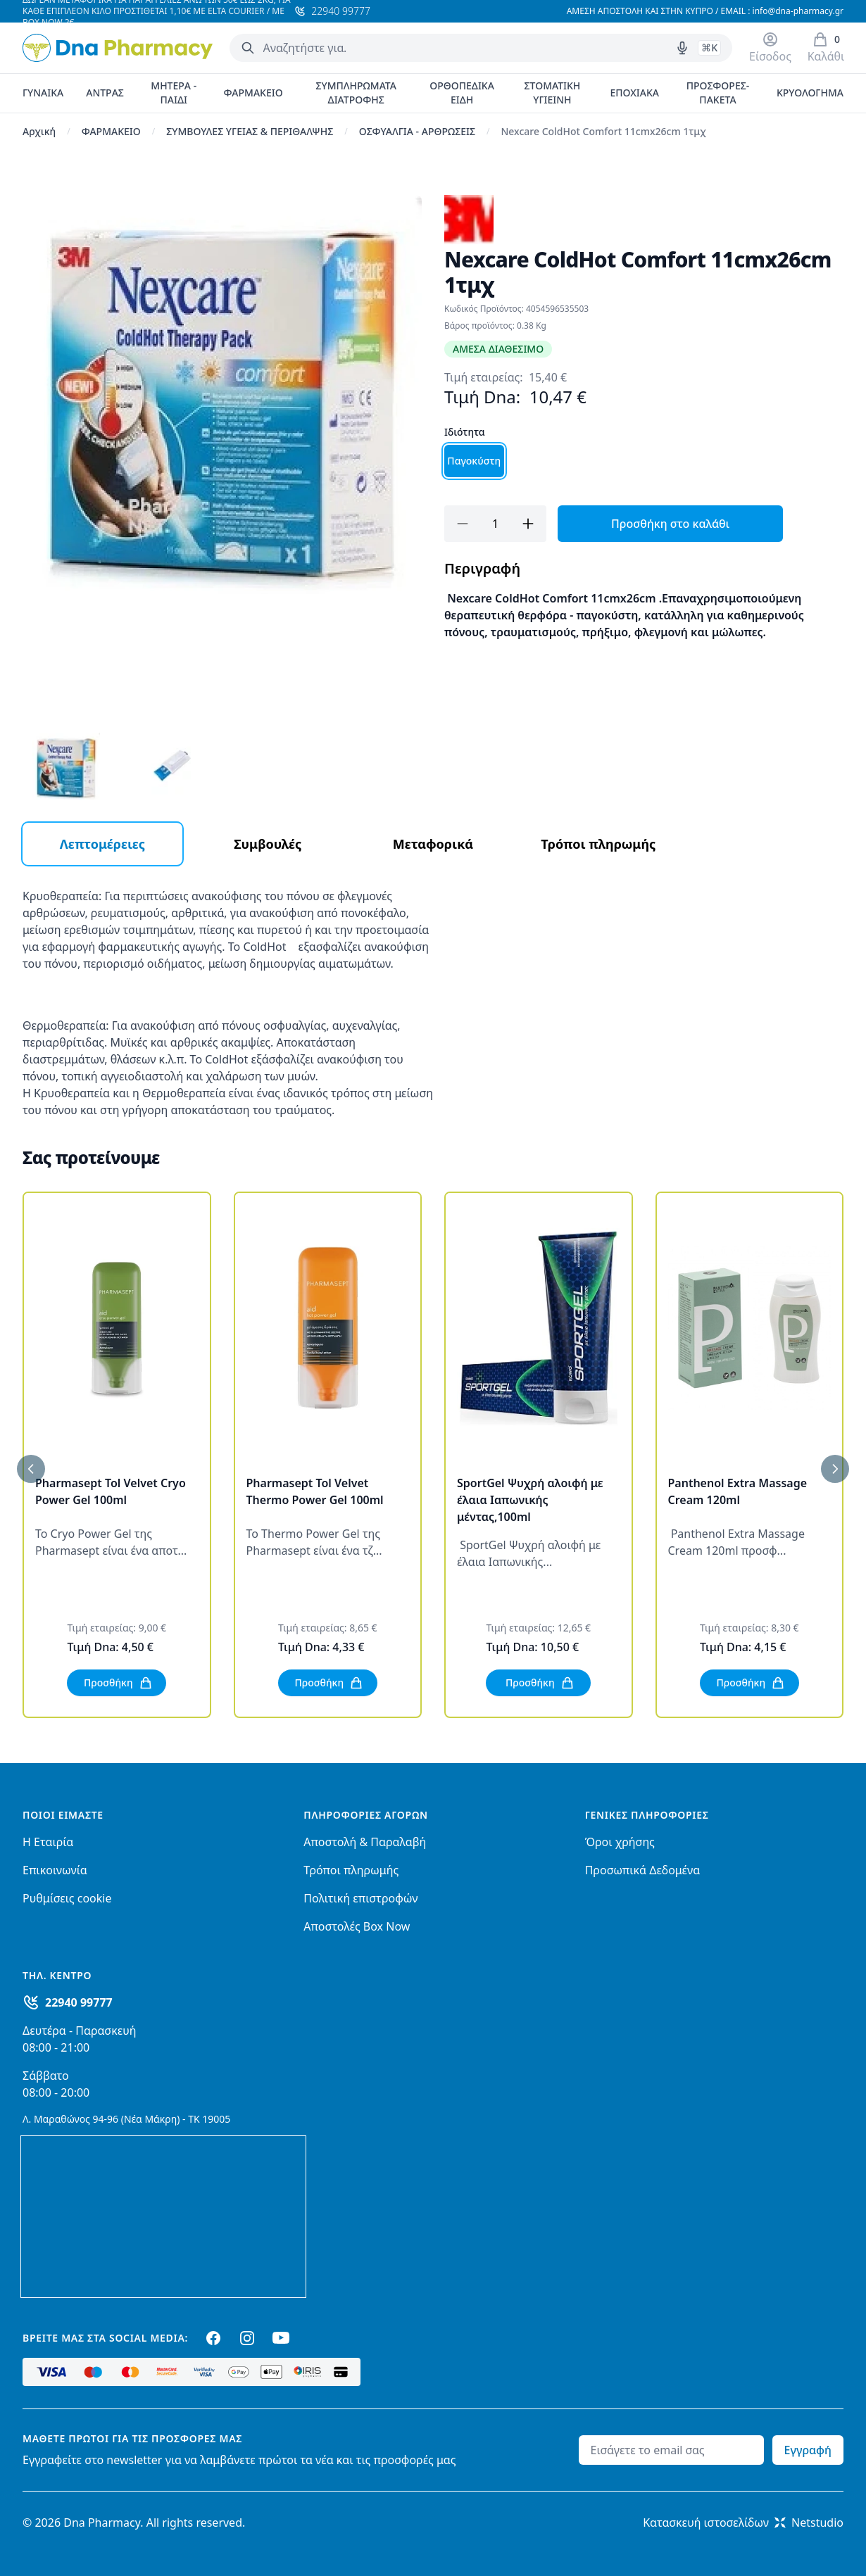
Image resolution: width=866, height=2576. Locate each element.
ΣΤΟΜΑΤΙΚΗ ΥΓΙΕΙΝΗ (553, 92)
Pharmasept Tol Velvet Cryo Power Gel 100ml (110, 1491)
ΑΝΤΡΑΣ (105, 92)
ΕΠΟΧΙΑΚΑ (634, 92)
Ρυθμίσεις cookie (67, 1898)
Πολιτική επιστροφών (360, 1898)
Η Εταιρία (48, 1842)
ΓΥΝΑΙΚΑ (43, 92)
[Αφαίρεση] (462, 523)
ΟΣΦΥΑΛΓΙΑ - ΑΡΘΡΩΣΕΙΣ (417, 131)
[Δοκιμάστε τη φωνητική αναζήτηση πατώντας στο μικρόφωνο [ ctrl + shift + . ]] (682, 48)
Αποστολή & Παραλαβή (364, 1842)
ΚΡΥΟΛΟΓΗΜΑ (810, 92)
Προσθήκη (118, 1683)
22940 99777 (79, 2002)
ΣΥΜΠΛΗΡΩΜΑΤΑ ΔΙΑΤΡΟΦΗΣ (355, 92)
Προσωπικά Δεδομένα (643, 1870)
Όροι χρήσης (620, 1842)
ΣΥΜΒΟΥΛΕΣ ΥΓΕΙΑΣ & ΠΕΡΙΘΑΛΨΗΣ (249, 131)
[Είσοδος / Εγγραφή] (770, 48)
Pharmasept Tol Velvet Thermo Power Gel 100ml (315, 1491)
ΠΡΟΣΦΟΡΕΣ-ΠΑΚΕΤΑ (718, 92)
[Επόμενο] (835, 1469)
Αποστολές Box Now (356, 1926)
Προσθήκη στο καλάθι (670, 523)
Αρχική (39, 131)
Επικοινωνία (55, 1870)
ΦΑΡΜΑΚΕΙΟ (253, 92)
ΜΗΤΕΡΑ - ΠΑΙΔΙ (173, 92)
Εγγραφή (808, 2450)
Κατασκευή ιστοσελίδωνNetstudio (743, 2522)
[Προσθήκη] (528, 523)
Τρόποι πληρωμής (351, 1870)
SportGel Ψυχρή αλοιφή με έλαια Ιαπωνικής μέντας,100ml (530, 1499)
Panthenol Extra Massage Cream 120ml (738, 1491)
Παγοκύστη (474, 460)
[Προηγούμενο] (31, 1469)
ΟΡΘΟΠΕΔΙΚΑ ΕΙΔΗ (461, 92)
